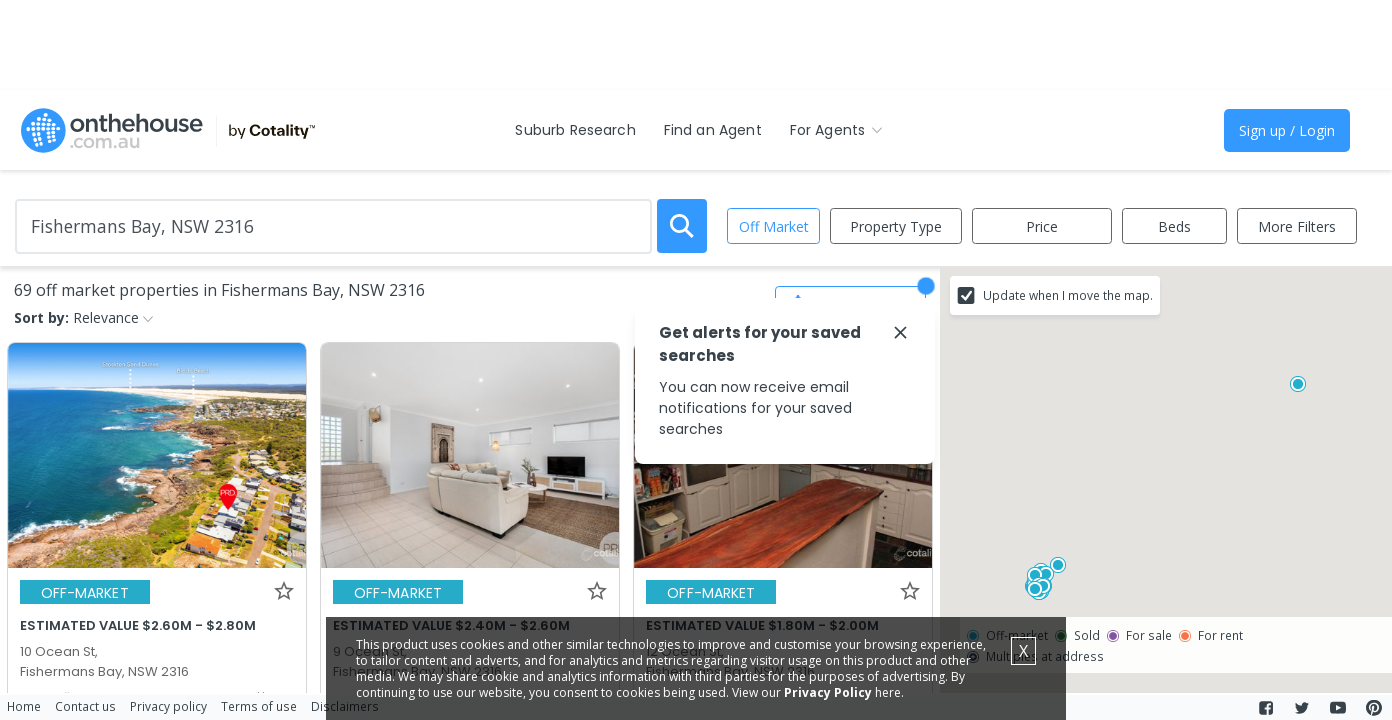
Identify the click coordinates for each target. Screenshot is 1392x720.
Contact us (85, 706)
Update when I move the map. (1068, 295)
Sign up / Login (1287, 130)
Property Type (896, 226)
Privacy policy (168, 706)
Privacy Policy (828, 692)
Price (1042, 226)
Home (24, 706)
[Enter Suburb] (333, 226)
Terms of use (259, 706)
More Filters (1297, 226)
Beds (1174, 226)
